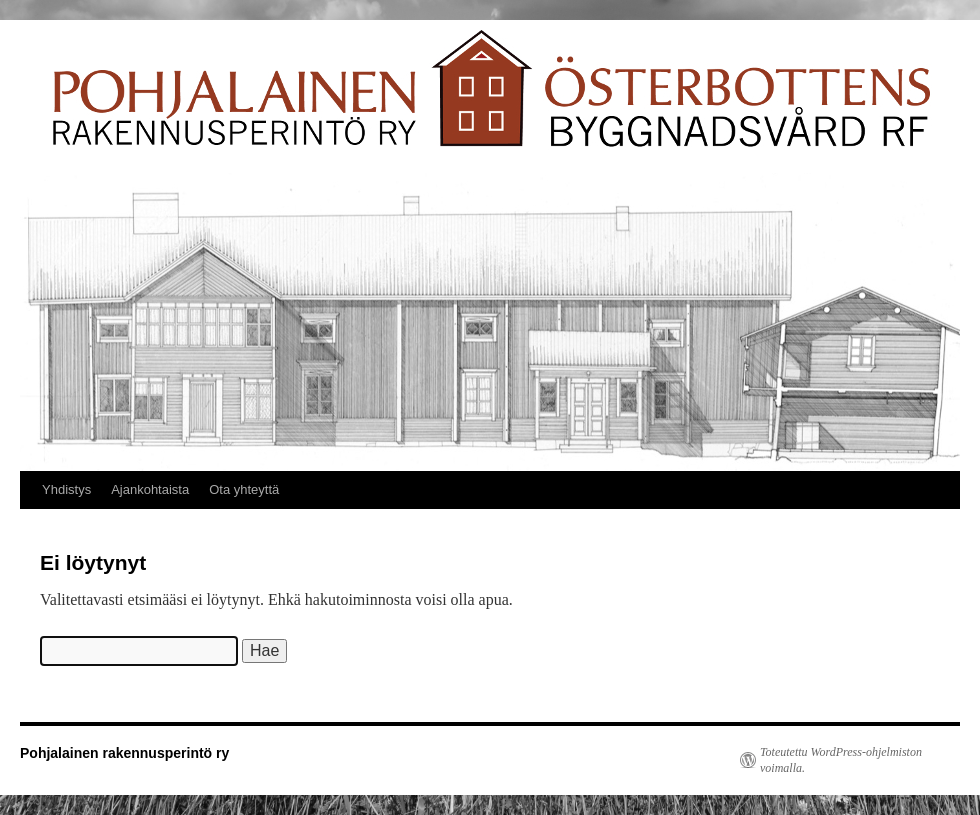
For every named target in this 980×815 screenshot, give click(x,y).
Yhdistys (66, 489)
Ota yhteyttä (244, 489)
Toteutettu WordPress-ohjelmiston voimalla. (841, 760)
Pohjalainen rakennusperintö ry (124, 753)
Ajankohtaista (150, 489)
